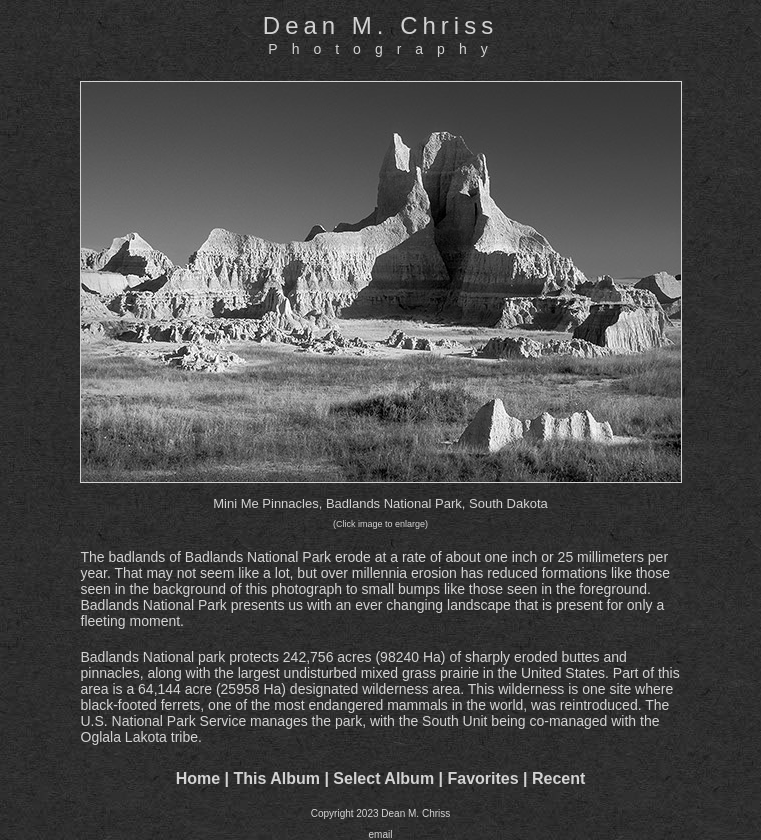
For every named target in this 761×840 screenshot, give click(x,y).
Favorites (482, 778)
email (381, 834)
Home (198, 778)
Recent (558, 778)
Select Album (383, 778)
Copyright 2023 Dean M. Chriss (381, 813)
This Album (276, 778)
